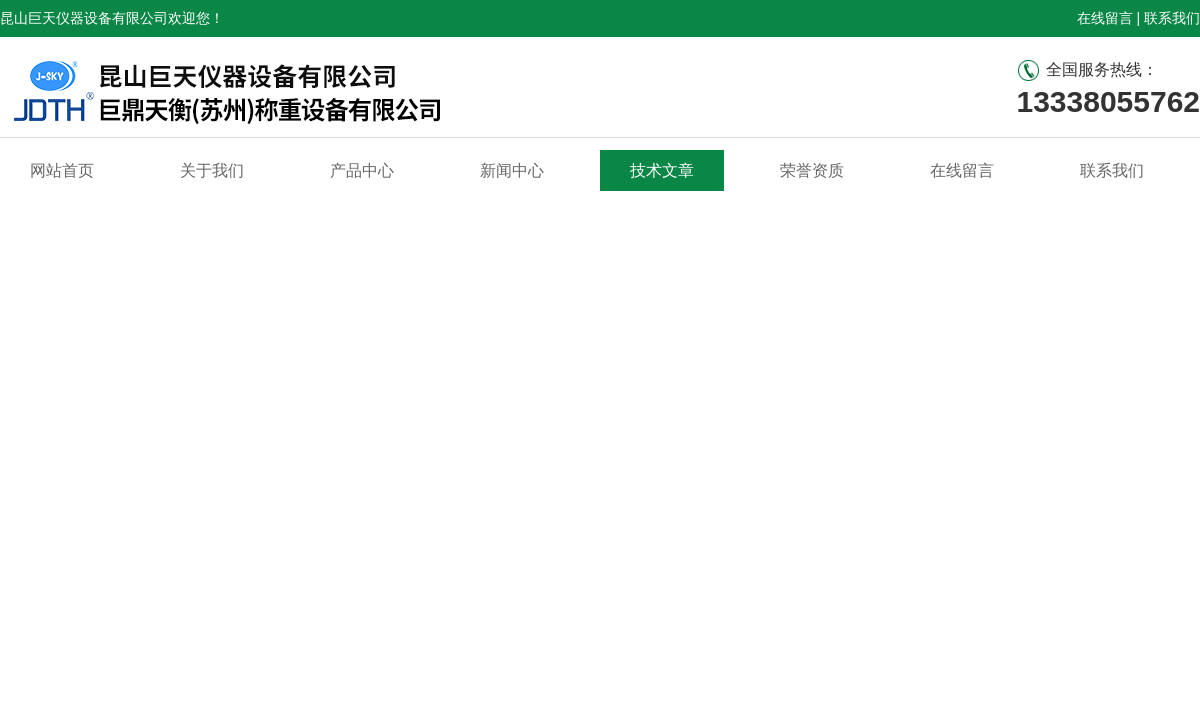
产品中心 (362, 170)
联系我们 (1172, 18)
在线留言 (1105, 18)
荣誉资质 (812, 170)
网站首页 (62, 170)
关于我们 (212, 170)
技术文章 (662, 170)
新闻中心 (512, 170)
